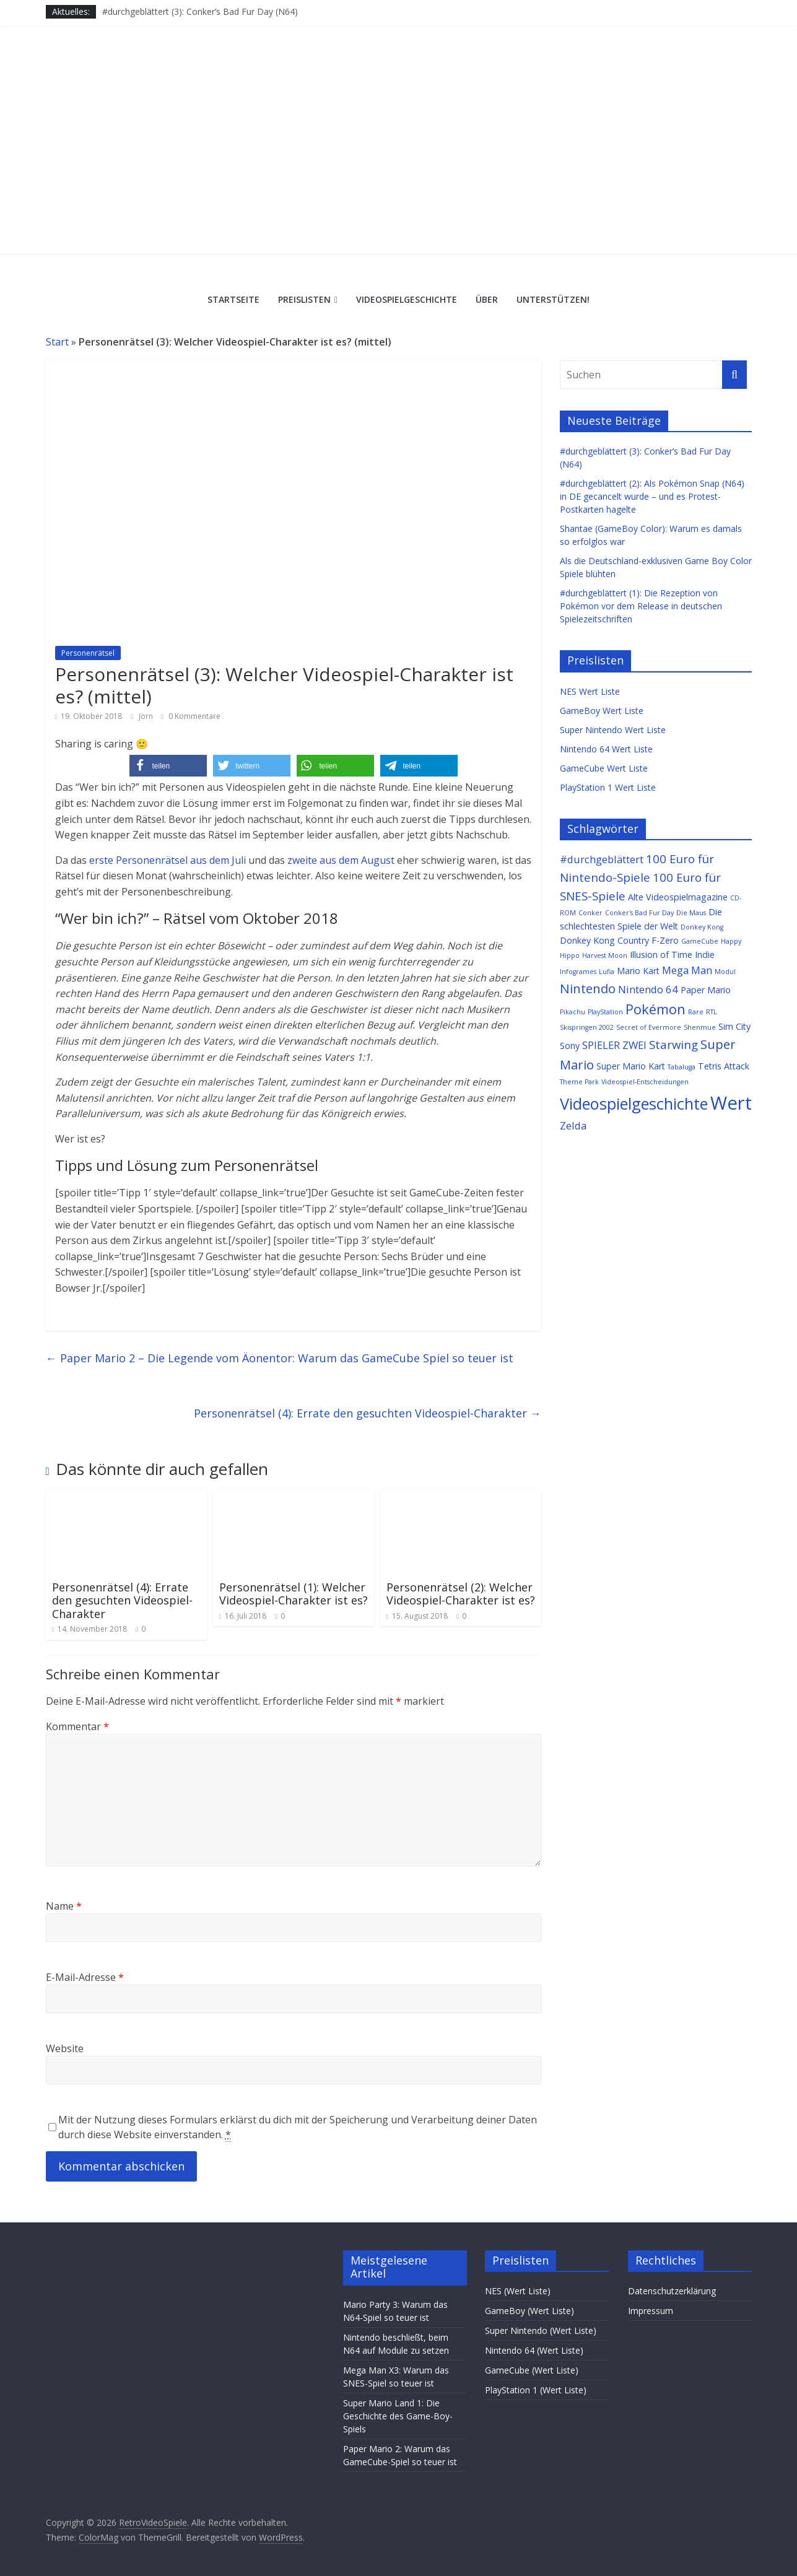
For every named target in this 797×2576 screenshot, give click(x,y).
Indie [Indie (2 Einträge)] (705, 954)
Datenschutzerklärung (672, 2291)
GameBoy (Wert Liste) (529, 2311)
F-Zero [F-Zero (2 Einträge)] (665, 940)
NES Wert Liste (590, 691)
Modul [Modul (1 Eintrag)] (725, 971)
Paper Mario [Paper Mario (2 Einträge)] (706, 990)
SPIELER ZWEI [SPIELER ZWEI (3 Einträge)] (614, 1045)
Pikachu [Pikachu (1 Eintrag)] (572, 1011)
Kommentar (77, 1726)
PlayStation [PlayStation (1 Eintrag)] (605, 1011)
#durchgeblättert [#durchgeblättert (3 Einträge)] (601, 859)
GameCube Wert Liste (604, 768)
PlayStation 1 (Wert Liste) (535, 2390)
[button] (168, 766)
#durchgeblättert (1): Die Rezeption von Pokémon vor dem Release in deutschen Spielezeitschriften (641, 606)
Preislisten (304, 299)
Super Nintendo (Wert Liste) (540, 2330)
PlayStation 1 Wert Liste (608, 787)
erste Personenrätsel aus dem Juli (167, 860)
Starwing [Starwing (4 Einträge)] (673, 1044)
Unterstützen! (553, 299)
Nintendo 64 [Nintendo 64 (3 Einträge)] (648, 989)
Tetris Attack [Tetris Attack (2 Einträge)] (723, 1066)
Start (57, 342)
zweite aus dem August (340, 860)
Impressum (650, 2311)
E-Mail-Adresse (85, 1977)
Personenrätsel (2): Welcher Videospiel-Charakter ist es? (460, 1594)
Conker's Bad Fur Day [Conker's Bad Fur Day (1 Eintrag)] (639, 912)
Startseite (233, 299)
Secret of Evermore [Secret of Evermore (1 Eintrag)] (648, 1027)
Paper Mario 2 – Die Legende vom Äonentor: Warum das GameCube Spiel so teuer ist (279, 1358)
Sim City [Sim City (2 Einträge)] (734, 1026)
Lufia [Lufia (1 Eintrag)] (606, 971)
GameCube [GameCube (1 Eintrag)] (699, 941)
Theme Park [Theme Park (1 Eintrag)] (579, 1081)
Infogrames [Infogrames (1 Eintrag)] (578, 971)
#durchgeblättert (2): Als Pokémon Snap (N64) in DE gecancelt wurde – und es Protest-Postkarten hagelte (652, 496)
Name (64, 1906)
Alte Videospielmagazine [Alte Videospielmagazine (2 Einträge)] (678, 897)
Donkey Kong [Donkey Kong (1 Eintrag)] (702, 927)
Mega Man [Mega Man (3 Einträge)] (687, 970)
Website (65, 2048)
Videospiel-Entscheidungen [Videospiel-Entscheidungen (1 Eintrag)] (645, 1081)
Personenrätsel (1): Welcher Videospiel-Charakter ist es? (293, 1594)
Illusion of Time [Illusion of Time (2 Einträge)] (661, 954)
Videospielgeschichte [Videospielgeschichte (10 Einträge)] (634, 1103)
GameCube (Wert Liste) (531, 2370)
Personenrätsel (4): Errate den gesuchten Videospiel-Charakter (367, 1413)
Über (487, 299)
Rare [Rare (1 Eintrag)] (695, 1011)
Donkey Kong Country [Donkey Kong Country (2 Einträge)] (604, 940)
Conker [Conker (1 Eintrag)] (590, 912)
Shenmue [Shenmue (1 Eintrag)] (700, 1027)
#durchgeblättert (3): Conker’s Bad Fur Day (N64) (200, 11)
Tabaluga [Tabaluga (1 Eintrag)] (681, 1067)
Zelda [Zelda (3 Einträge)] (573, 1125)
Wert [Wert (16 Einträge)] (731, 1102)
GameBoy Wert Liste (601, 710)
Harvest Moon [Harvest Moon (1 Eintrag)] (604, 955)
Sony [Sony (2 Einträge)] (570, 1045)
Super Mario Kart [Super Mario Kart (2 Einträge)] (630, 1066)
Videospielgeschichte (406, 299)
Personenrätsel (88, 653)
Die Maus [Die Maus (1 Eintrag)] (691, 912)
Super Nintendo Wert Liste (613, 730)
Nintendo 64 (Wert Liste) (534, 2350)
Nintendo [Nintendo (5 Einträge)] (588, 988)
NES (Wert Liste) (518, 2291)
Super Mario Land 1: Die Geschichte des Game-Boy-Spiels (398, 2416)
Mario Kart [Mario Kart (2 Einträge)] (638, 971)
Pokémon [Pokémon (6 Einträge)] (655, 1009)
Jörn (147, 716)
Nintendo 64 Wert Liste (606, 749)
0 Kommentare (190, 716)
